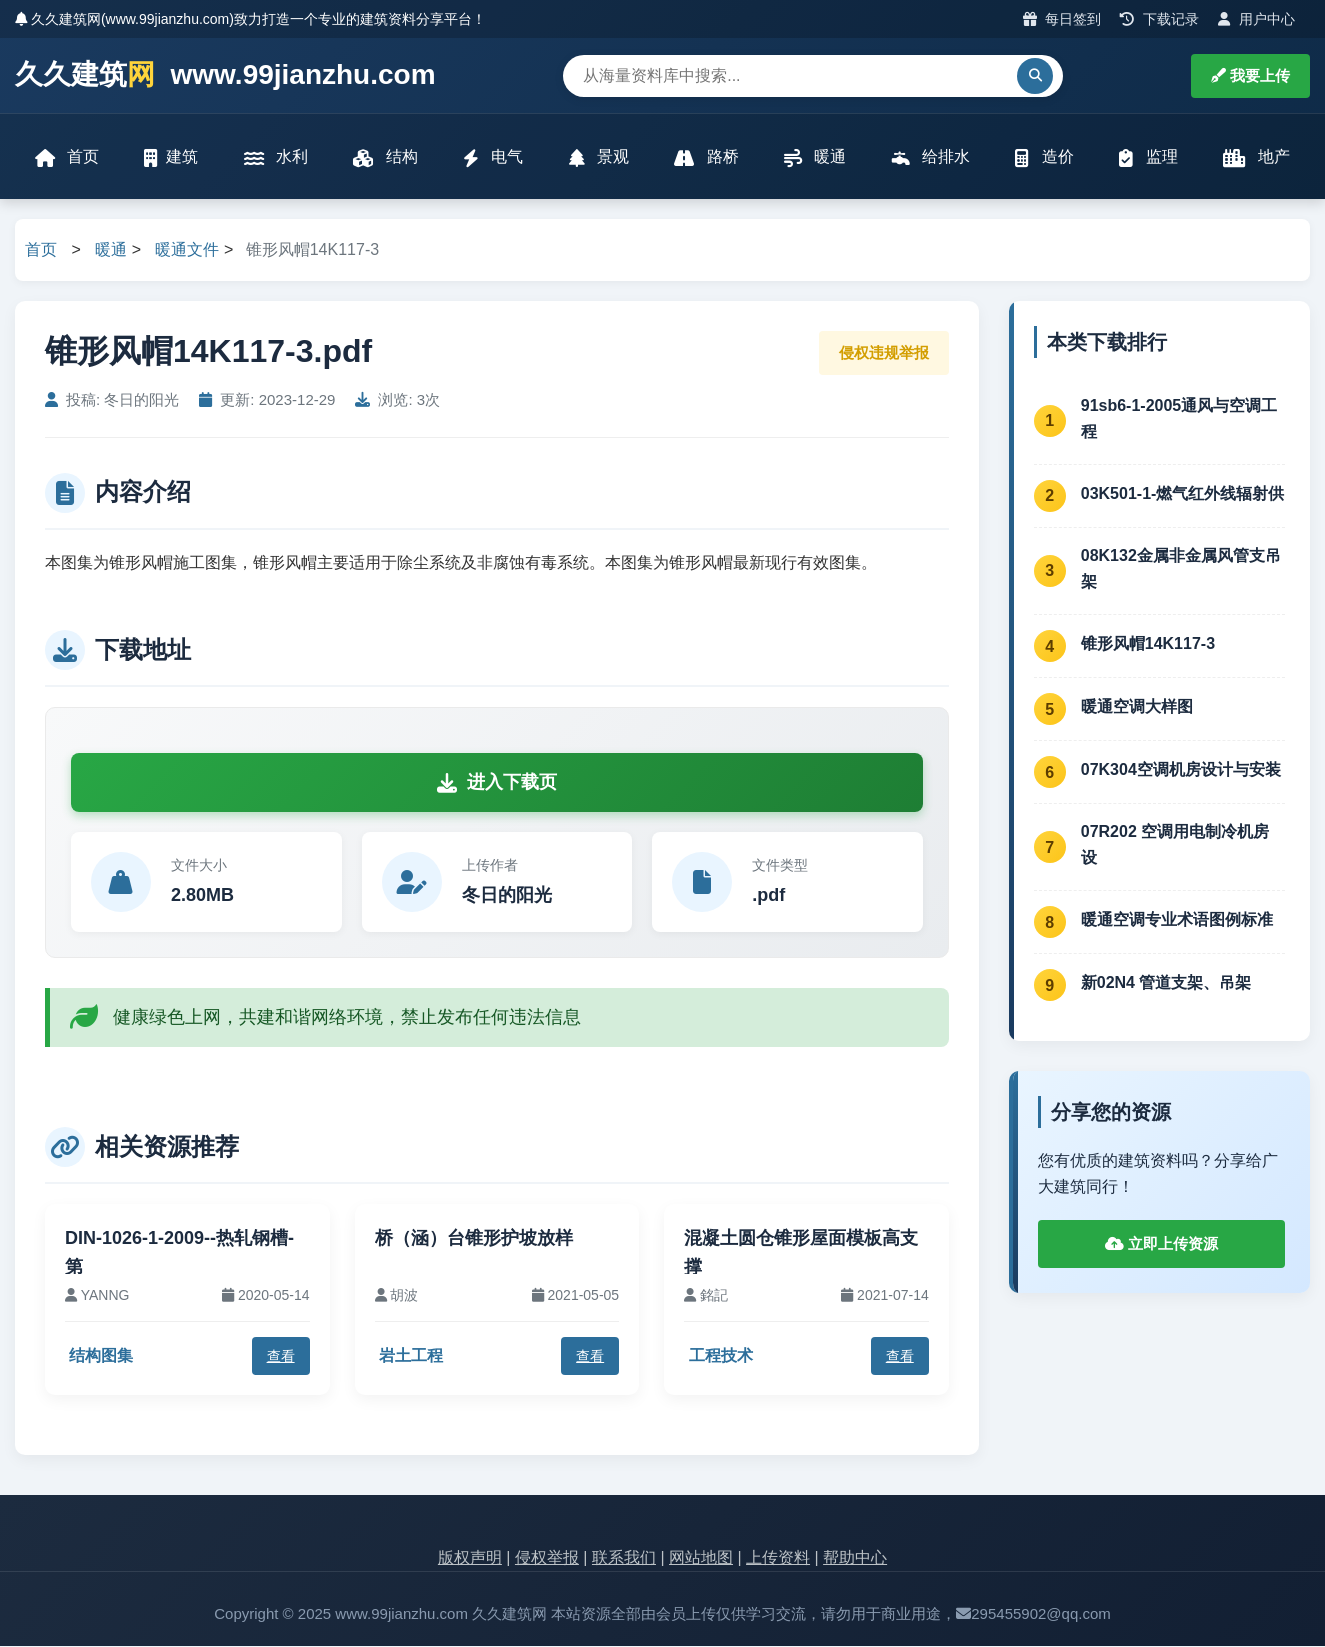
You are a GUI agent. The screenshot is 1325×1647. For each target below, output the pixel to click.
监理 (1148, 157)
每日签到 (1062, 19)
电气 (493, 157)
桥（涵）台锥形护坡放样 (474, 1238)
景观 (599, 157)
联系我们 (624, 1558)
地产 (1255, 157)
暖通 (815, 157)
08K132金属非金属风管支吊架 (1181, 569)
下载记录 (1159, 19)
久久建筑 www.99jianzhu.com (225, 75)
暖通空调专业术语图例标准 (1177, 920)
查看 (281, 1357)
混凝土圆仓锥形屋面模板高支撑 (801, 1252)
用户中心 (1256, 19)
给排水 (931, 157)
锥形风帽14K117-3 (1148, 643)
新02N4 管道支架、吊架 (1166, 983)
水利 (276, 157)
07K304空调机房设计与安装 (1181, 769)
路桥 (706, 157)
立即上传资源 (1161, 1243)
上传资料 (778, 1558)
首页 (67, 157)
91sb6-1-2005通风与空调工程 (1179, 418)
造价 (1044, 157)
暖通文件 (187, 250)
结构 (385, 157)
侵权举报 (547, 1558)
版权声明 (470, 1558)
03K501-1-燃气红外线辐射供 (1183, 493)
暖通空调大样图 (1137, 706)
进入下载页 (497, 783)
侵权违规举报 (884, 352)
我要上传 (1250, 75)
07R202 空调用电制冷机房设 (1175, 845)
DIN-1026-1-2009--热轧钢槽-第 (179, 1252)
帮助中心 (855, 1558)
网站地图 (701, 1558)
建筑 (172, 157)
